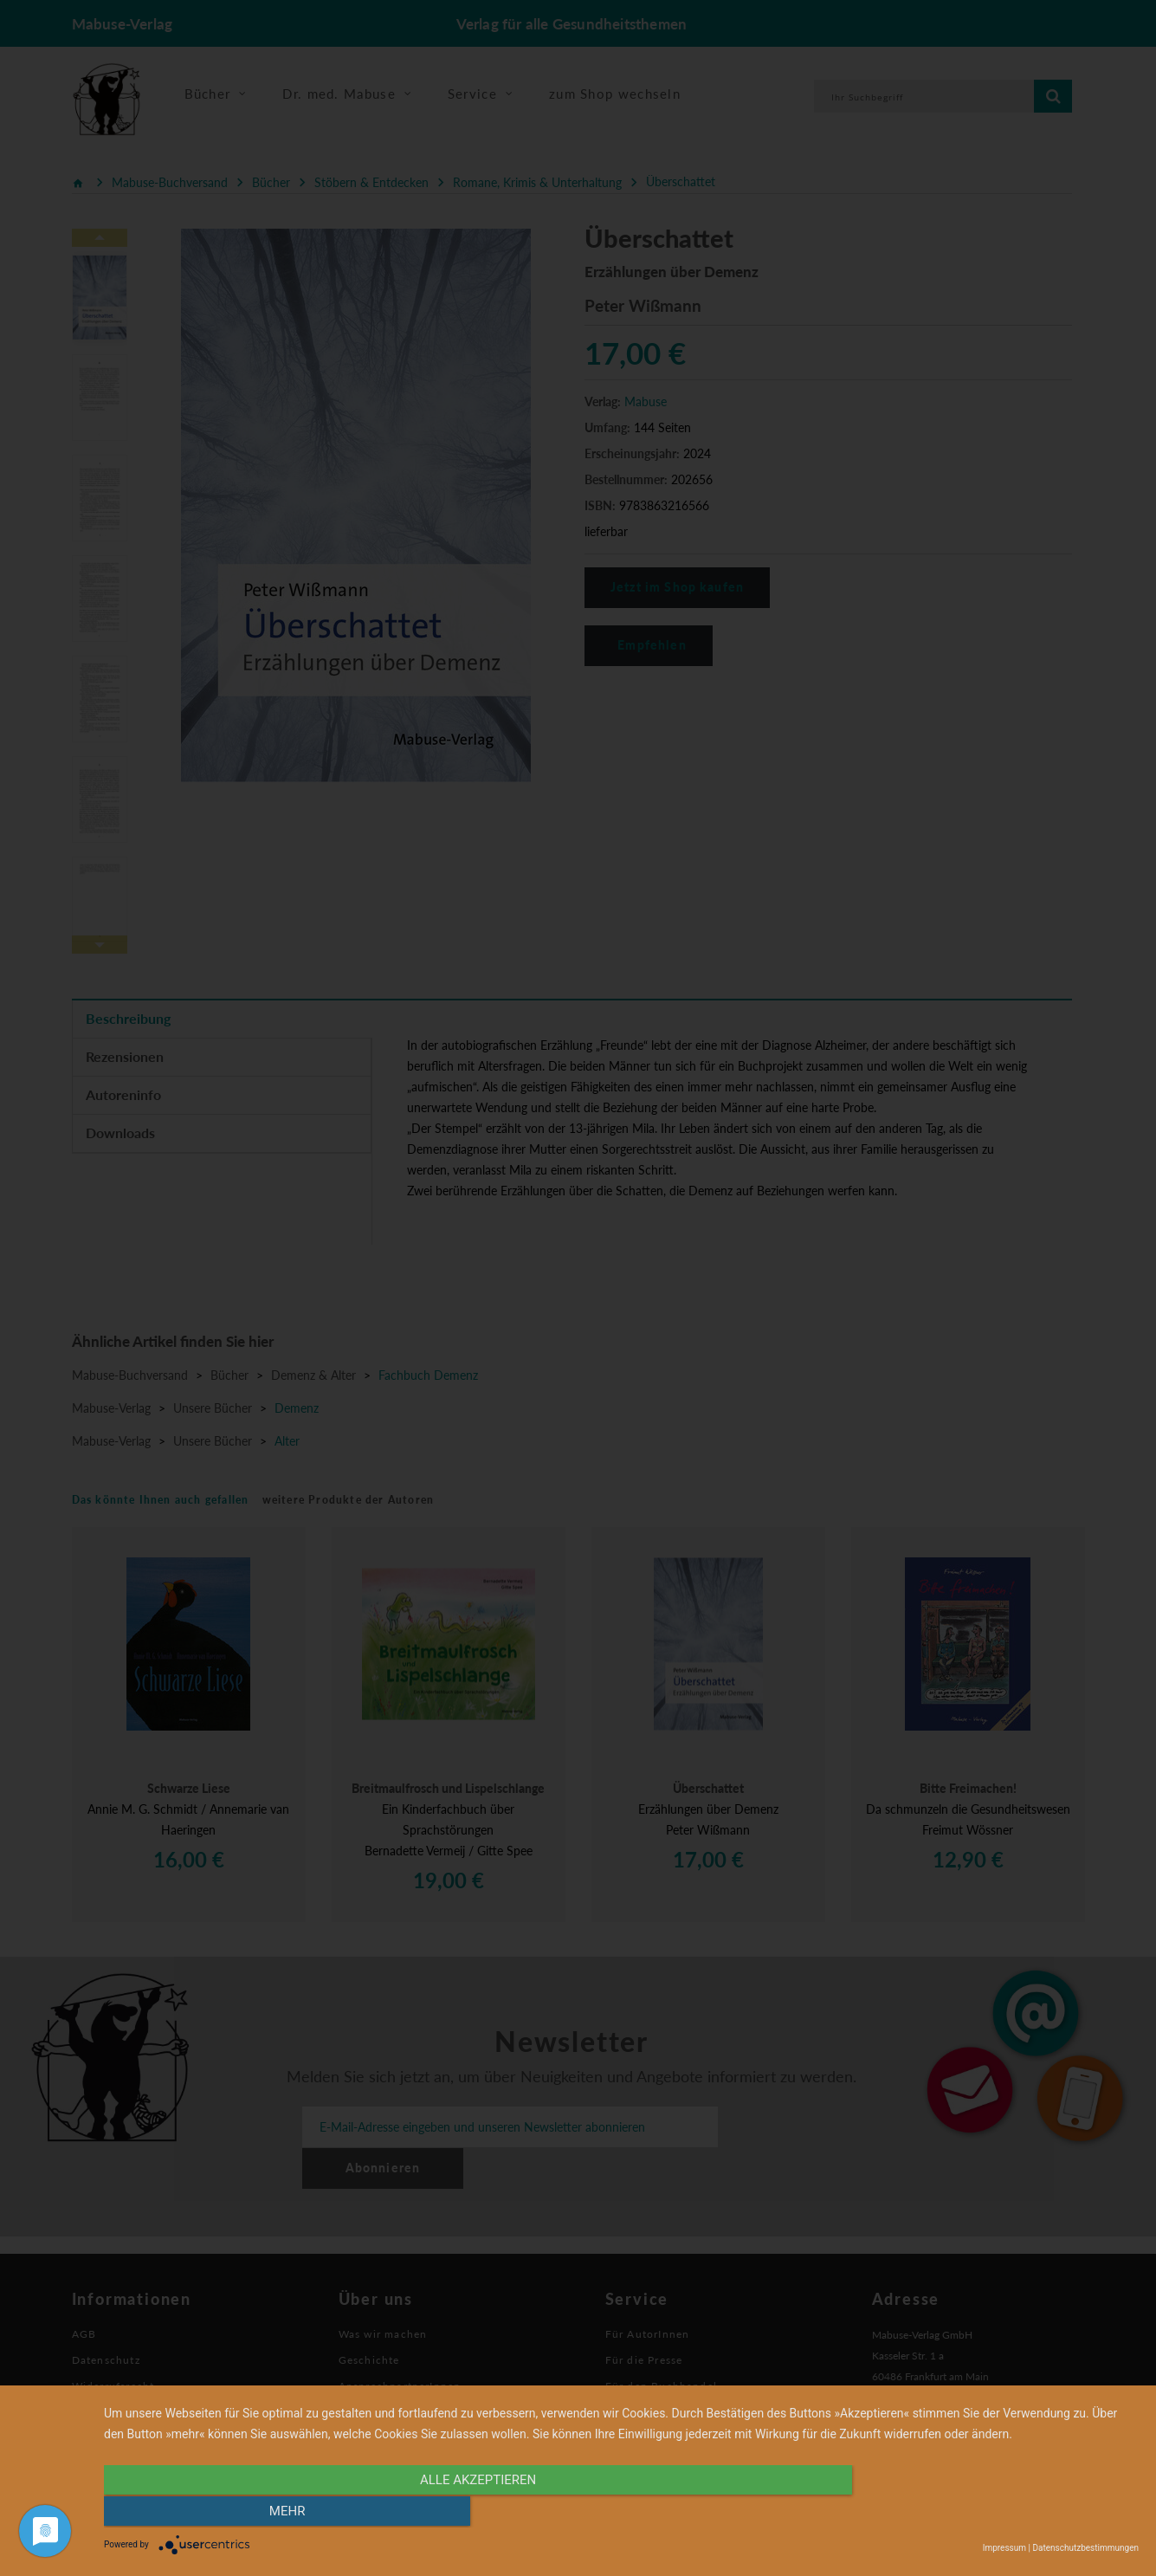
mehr (983, 2513)
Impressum (1004, 2548)
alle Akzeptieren (466, 2513)
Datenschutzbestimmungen (1085, 2548)
